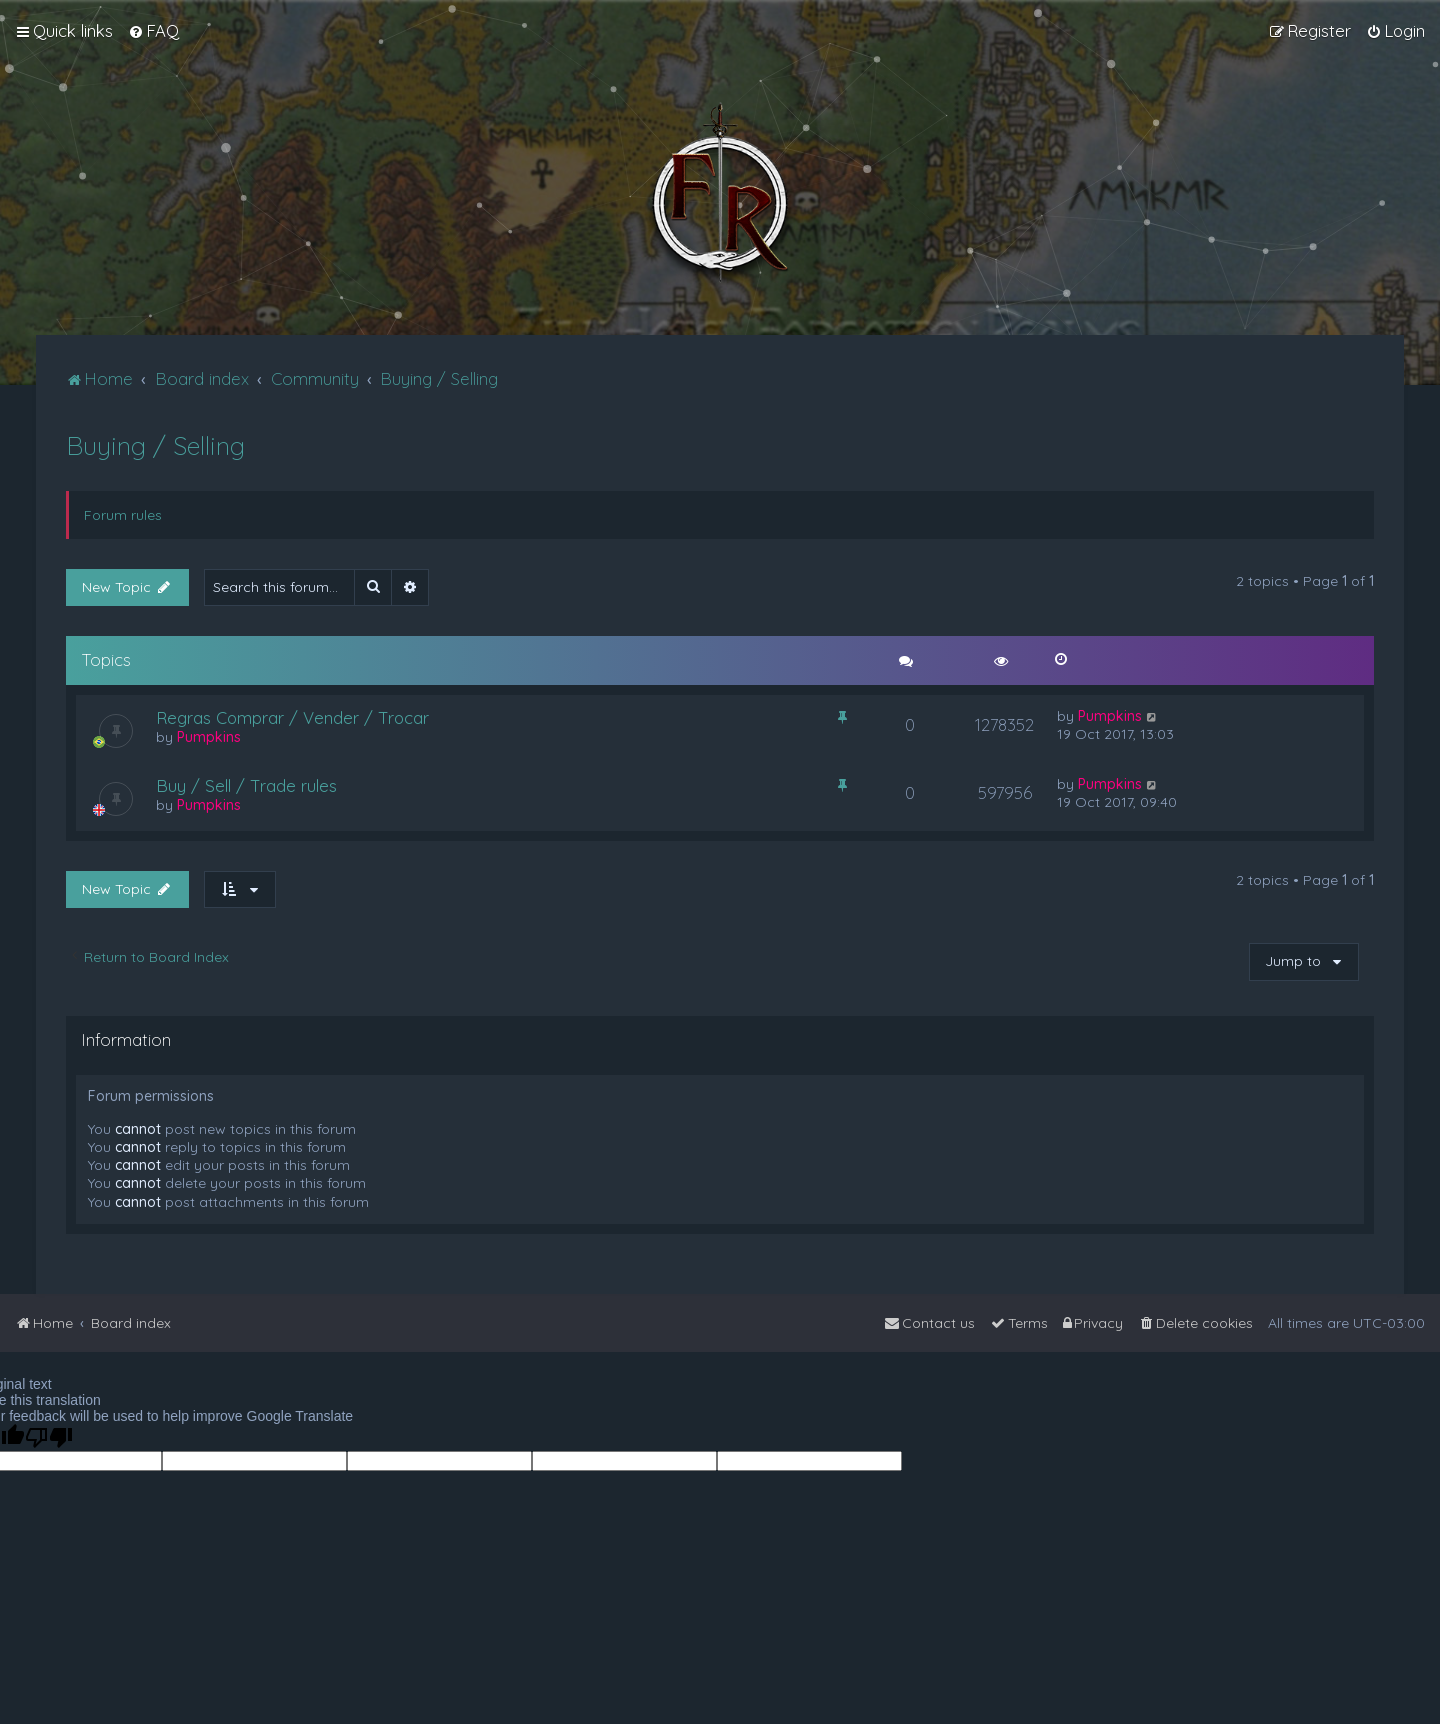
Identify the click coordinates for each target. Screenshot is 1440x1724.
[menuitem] (153, 31)
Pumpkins (209, 737)
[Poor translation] (49, 1437)
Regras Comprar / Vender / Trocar (292, 717)
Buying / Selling (155, 445)
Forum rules (123, 515)
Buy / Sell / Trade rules (246, 785)
